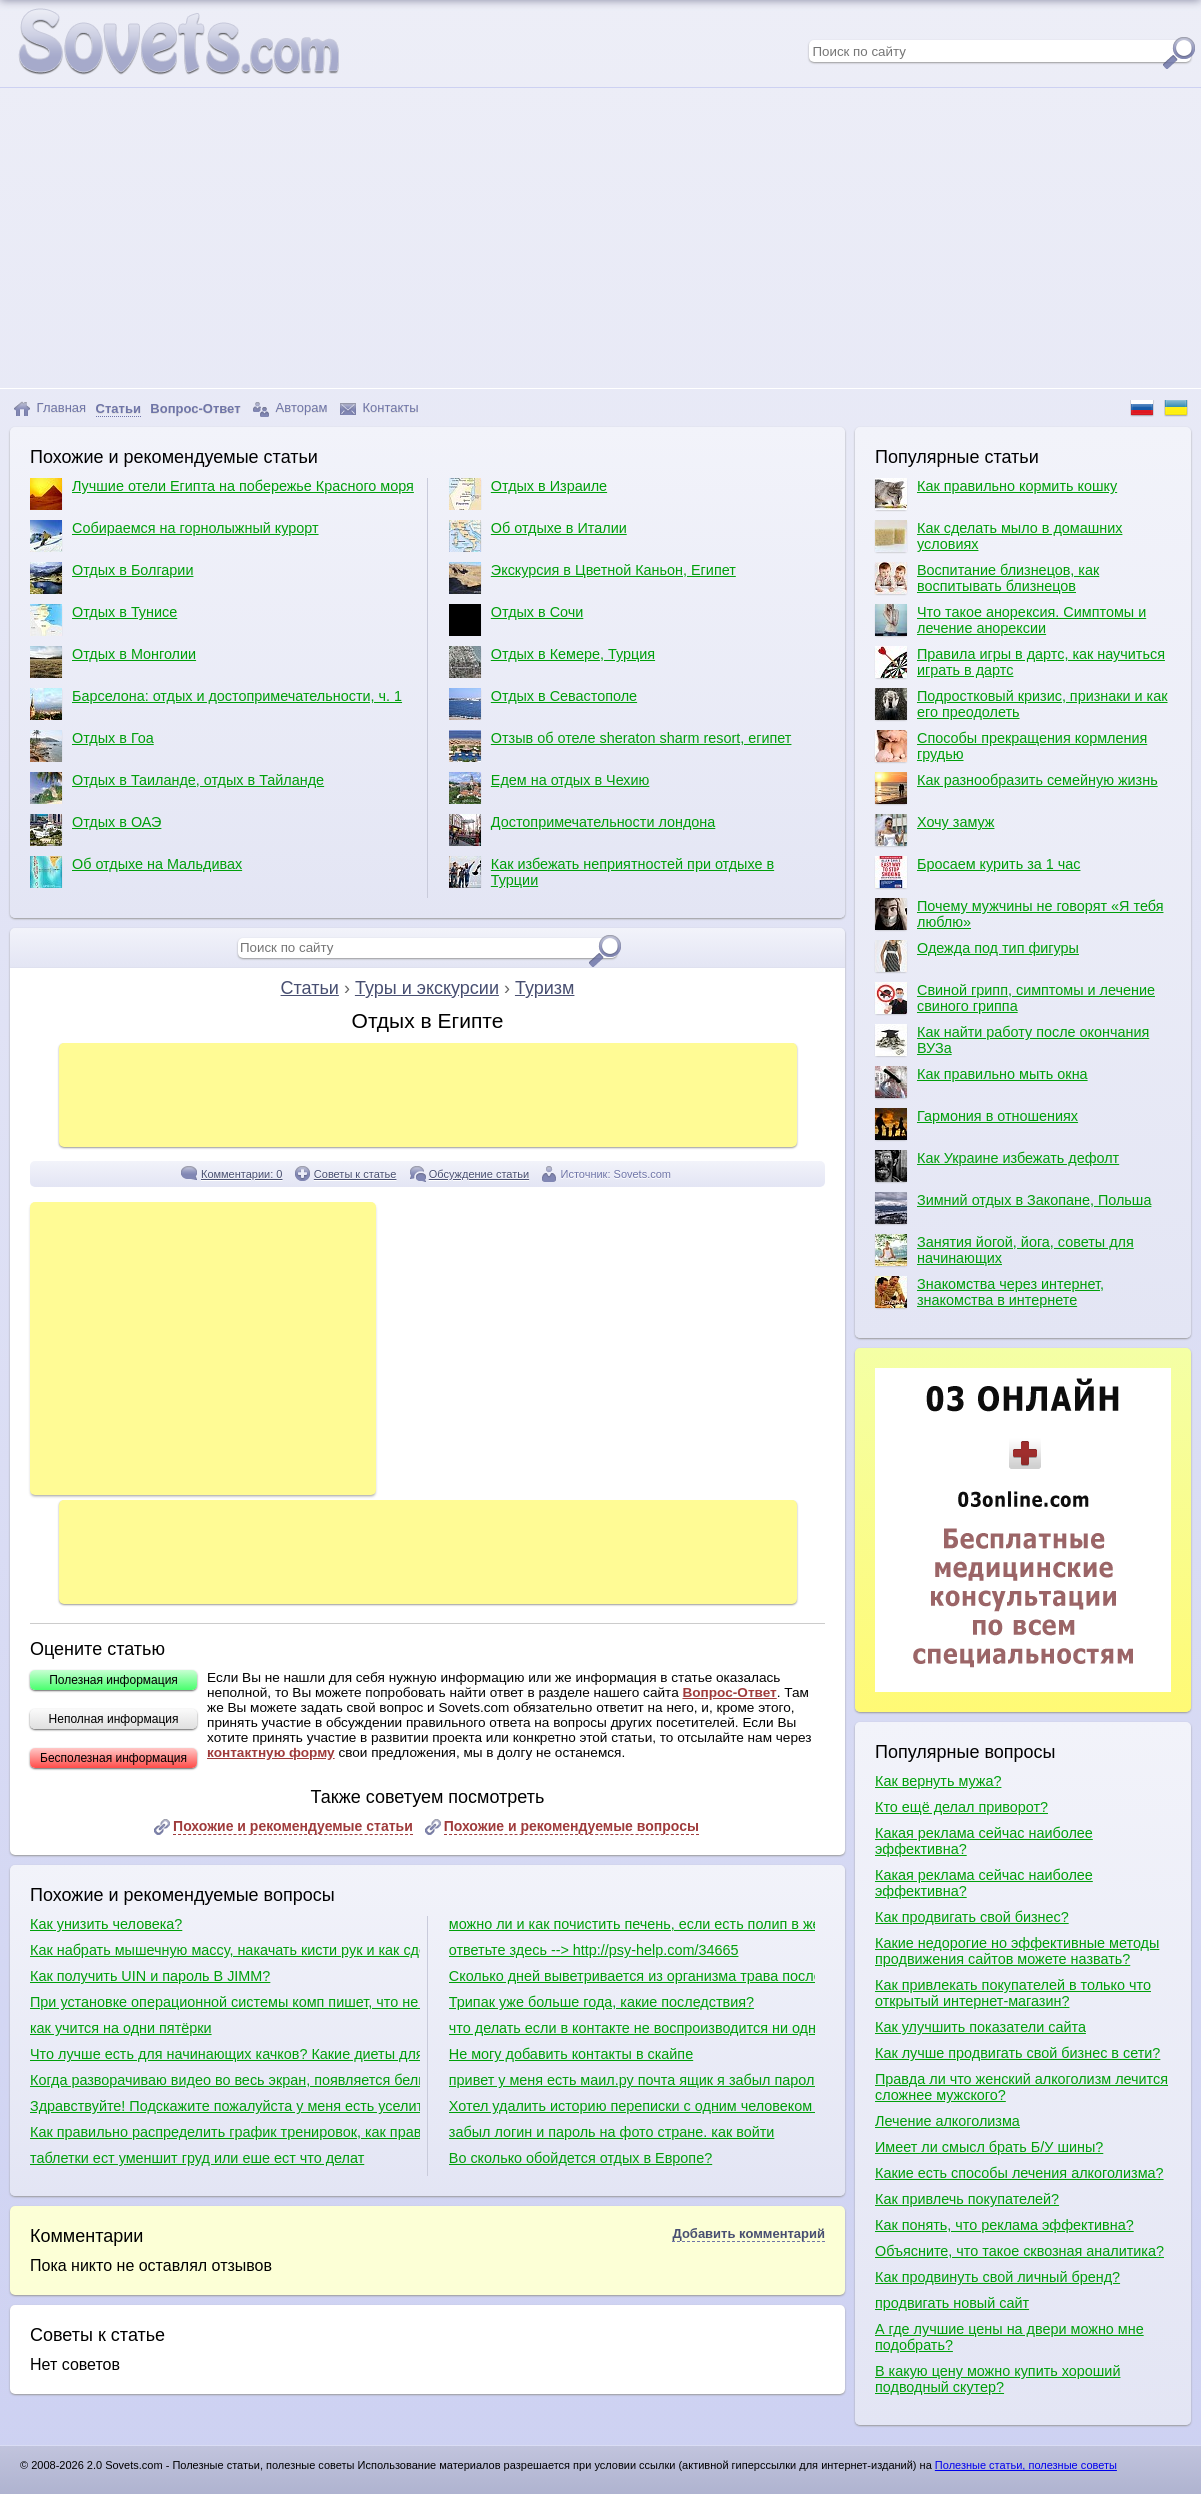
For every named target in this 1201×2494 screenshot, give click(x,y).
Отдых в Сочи (516, 620)
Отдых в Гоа (92, 746)
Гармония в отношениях (976, 1124)
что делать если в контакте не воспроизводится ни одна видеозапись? (632, 2028)
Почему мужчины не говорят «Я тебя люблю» (1019, 914)
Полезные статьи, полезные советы (1026, 2465)
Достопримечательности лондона (582, 830)
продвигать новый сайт (952, 2303)
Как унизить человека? (106, 1924)
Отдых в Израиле (528, 494)
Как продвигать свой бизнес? (972, 1917)
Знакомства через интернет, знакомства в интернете (989, 1292)
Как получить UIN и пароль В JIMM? (150, 1976)
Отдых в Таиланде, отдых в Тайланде (177, 788)
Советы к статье (355, 1174)
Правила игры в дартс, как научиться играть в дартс (1020, 662)
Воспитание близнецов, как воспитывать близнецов (987, 578)
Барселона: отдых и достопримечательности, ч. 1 (216, 704)
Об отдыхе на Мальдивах (136, 872)
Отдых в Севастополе (543, 704)
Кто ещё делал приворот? (961, 1807)
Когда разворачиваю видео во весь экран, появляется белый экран (225, 2080)
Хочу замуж (934, 830)
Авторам (290, 408)
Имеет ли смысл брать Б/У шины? (989, 2147)
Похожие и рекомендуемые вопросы (571, 1826)
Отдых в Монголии (113, 662)
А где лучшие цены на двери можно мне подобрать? (1009, 2337)
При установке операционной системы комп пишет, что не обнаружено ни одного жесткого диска (225, 2002)
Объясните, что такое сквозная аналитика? (1019, 2251)
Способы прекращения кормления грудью (1011, 746)
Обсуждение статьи (479, 1174)
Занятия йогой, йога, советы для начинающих (1004, 1250)
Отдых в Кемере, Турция (552, 662)
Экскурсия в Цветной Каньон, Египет (592, 578)
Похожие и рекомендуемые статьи (293, 1826)
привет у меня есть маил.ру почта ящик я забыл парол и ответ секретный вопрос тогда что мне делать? (632, 2080)
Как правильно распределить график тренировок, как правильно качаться (225, 2132)
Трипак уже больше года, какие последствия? (601, 2002)
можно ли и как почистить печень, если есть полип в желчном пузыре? (632, 1924)
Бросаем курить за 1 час (977, 872)
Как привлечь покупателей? (967, 2199)
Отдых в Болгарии (111, 578)
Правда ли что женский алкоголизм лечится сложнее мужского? (1021, 2087)
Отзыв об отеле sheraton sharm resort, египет (620, 746)
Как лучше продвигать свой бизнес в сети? (1017, 2053)
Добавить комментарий (748, 2233)
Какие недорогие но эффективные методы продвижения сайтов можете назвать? (1017, 1951)
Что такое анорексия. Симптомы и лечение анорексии (1010, 620)
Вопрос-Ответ (729, 1692)
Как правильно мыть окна (981, 1082)
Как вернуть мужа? (938, 1781)
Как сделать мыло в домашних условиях (998, 536)
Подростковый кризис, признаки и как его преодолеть (1021, 704)
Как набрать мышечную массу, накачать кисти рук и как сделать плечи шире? (225, 1950)
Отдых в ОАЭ (95, 830)
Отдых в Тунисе (103, 620)
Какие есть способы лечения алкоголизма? (1019, 2173)
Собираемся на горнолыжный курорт (174, 536)
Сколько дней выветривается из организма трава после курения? (632, 1976)
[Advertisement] (601, 238)
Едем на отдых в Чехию (549, 788)
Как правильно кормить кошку (996, 494)
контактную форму (271, 1752)
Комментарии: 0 (242, 1174)
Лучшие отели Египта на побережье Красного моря (222, 494)
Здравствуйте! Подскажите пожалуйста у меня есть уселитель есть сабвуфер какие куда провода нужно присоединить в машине (225, 2106)
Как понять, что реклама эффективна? (1004, 2225)
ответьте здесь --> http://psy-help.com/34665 (594, 1950)
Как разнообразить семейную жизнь (1016, 788)
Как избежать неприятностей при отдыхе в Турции (611, 872)
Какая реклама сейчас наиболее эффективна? (984, 1841)
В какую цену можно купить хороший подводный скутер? (997, 2379)
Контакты (379, 408)
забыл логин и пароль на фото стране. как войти (612, 2132)
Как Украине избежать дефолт (997, 1166)
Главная (49, 408)
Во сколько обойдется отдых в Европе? (580, 2158)
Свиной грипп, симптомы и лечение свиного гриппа (1015, 998)
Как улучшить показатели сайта (980, 2027)
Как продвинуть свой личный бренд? (997, 2277)
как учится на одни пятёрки (121, 2028)
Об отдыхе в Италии (538, 536)
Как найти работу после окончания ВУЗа (1012, 1040)
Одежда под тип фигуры (977, 956)
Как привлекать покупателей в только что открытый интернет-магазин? (1013, 1993)
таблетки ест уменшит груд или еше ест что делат (197, 2158)
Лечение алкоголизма (947, 2121)
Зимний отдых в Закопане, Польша (1013, 1208)
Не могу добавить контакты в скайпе (571, 2054)
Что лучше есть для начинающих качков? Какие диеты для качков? (225, 2054)
